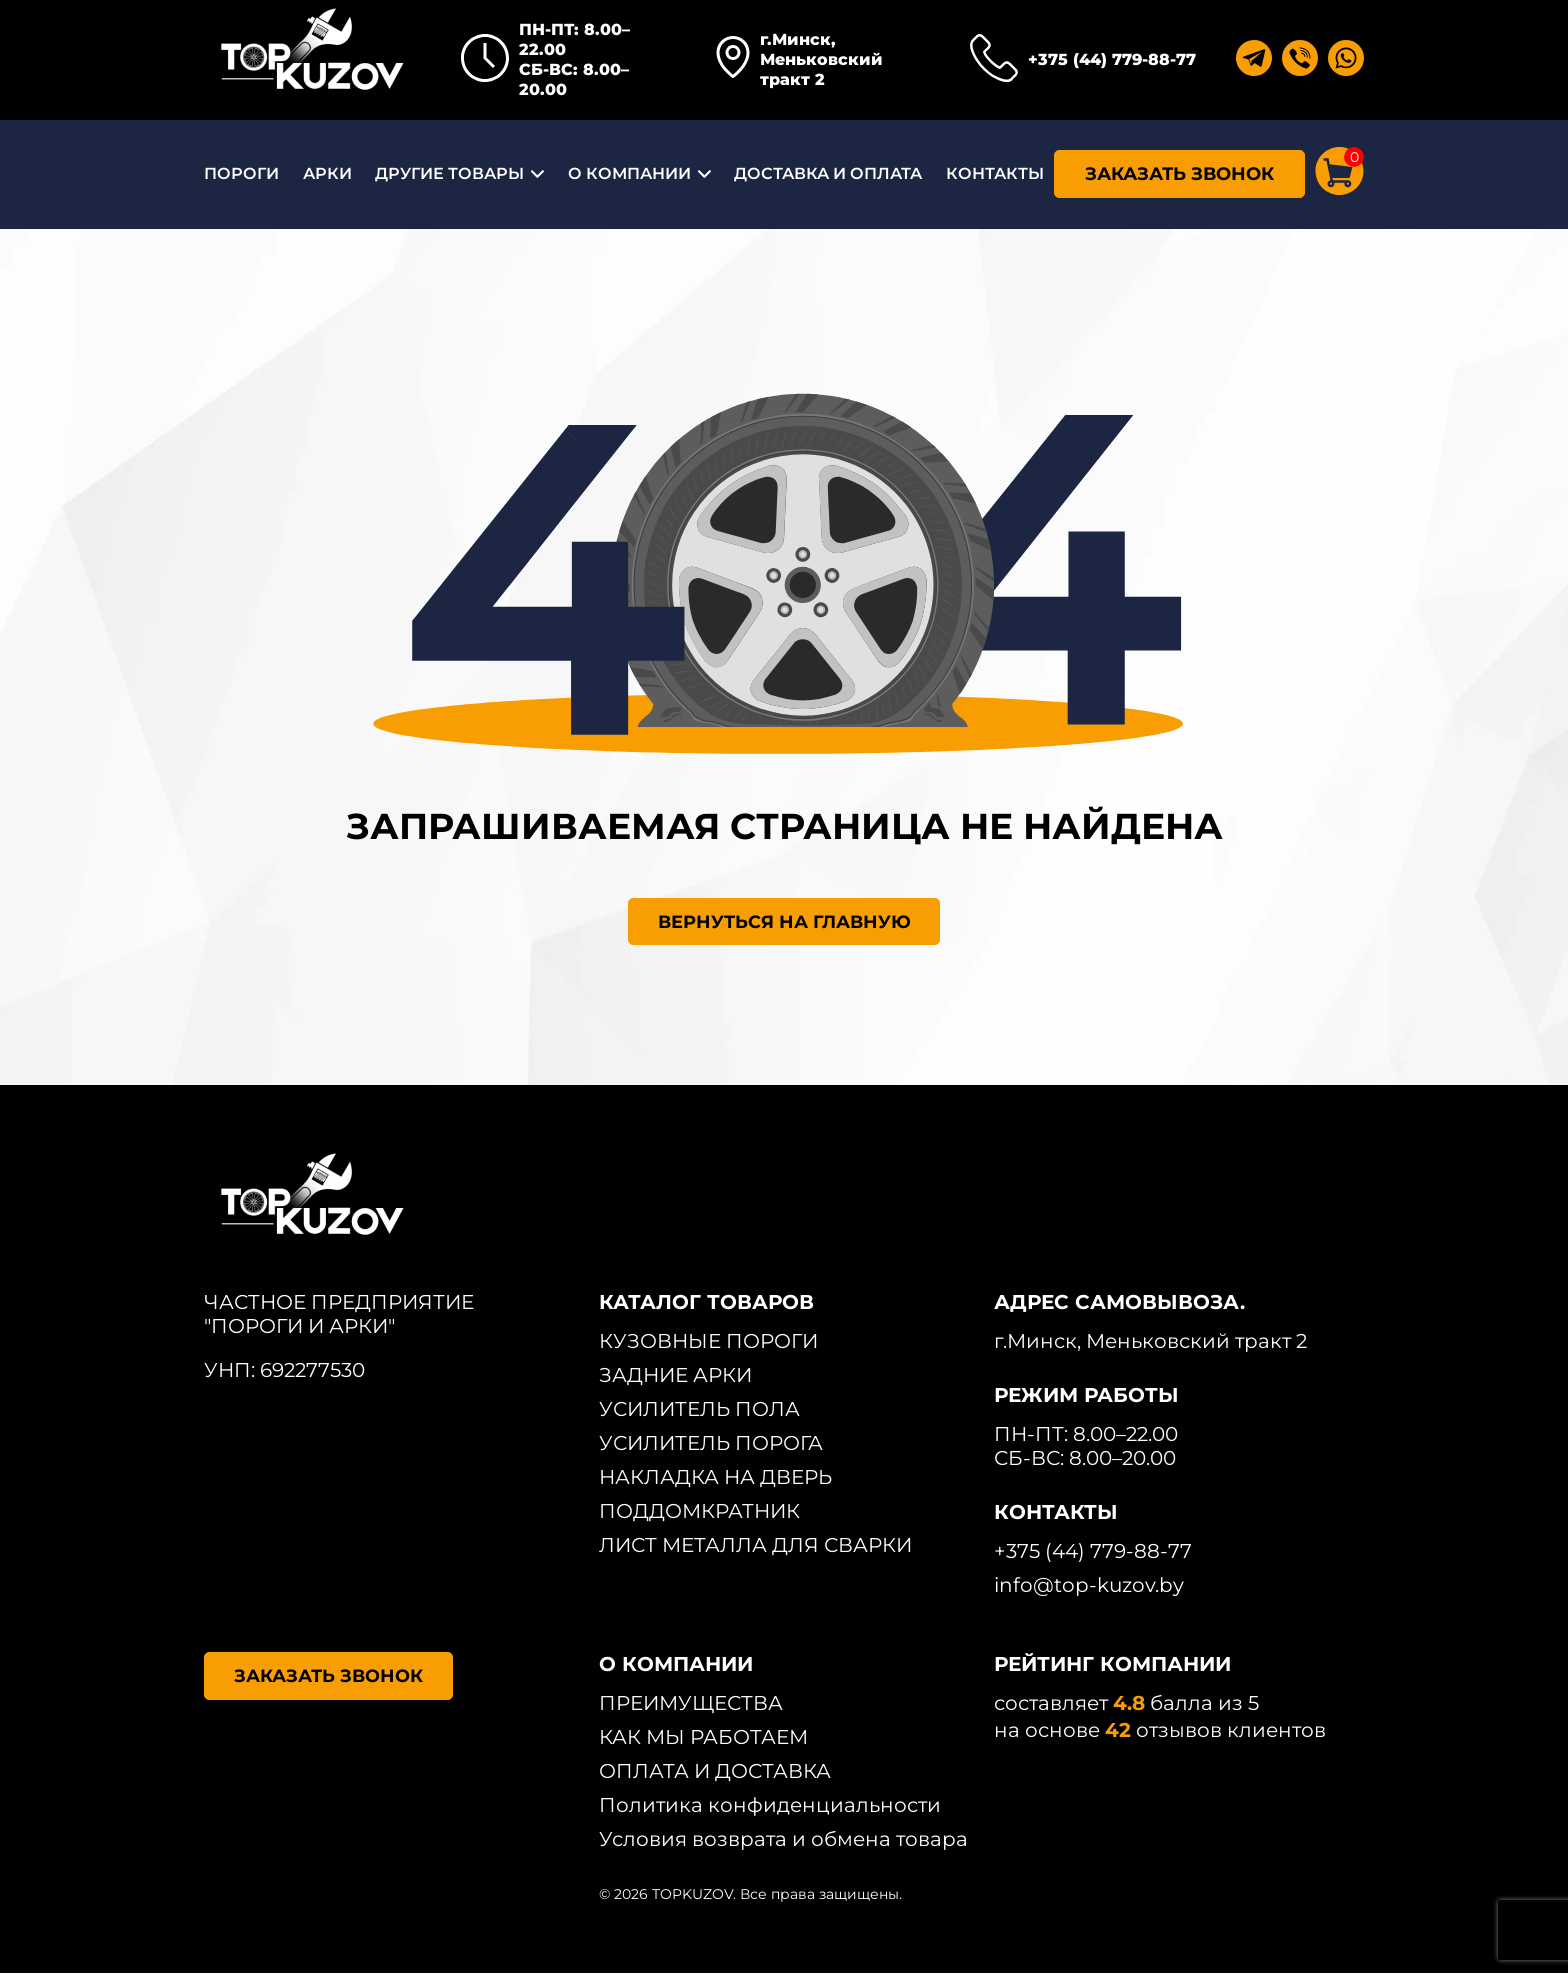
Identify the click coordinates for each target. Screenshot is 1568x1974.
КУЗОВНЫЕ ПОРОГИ (708, 1342)
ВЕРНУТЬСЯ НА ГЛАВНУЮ (784, 922)
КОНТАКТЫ (995, 173)
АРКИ (327, 173)
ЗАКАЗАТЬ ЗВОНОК (1179, 174)
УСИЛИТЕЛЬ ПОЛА (699, 1410)
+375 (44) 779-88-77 (1112, 59)
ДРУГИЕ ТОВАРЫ (449, 173)
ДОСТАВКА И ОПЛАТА (828, 173)
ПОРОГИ (241, 173)
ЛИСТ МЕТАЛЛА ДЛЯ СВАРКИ (755, 1546)
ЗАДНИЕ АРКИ (675, 1376)
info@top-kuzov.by (1089, 1586)
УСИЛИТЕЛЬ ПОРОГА (711, 1444)
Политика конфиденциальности (770, 1806)
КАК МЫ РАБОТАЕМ (703, 1738)
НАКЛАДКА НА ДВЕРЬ (715, 1478)
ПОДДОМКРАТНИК (699, 1512)
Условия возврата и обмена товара (783, 1840)
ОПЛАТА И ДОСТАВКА (715, 1772)
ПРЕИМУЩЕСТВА (691, 1704)
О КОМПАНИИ (629, 173)
